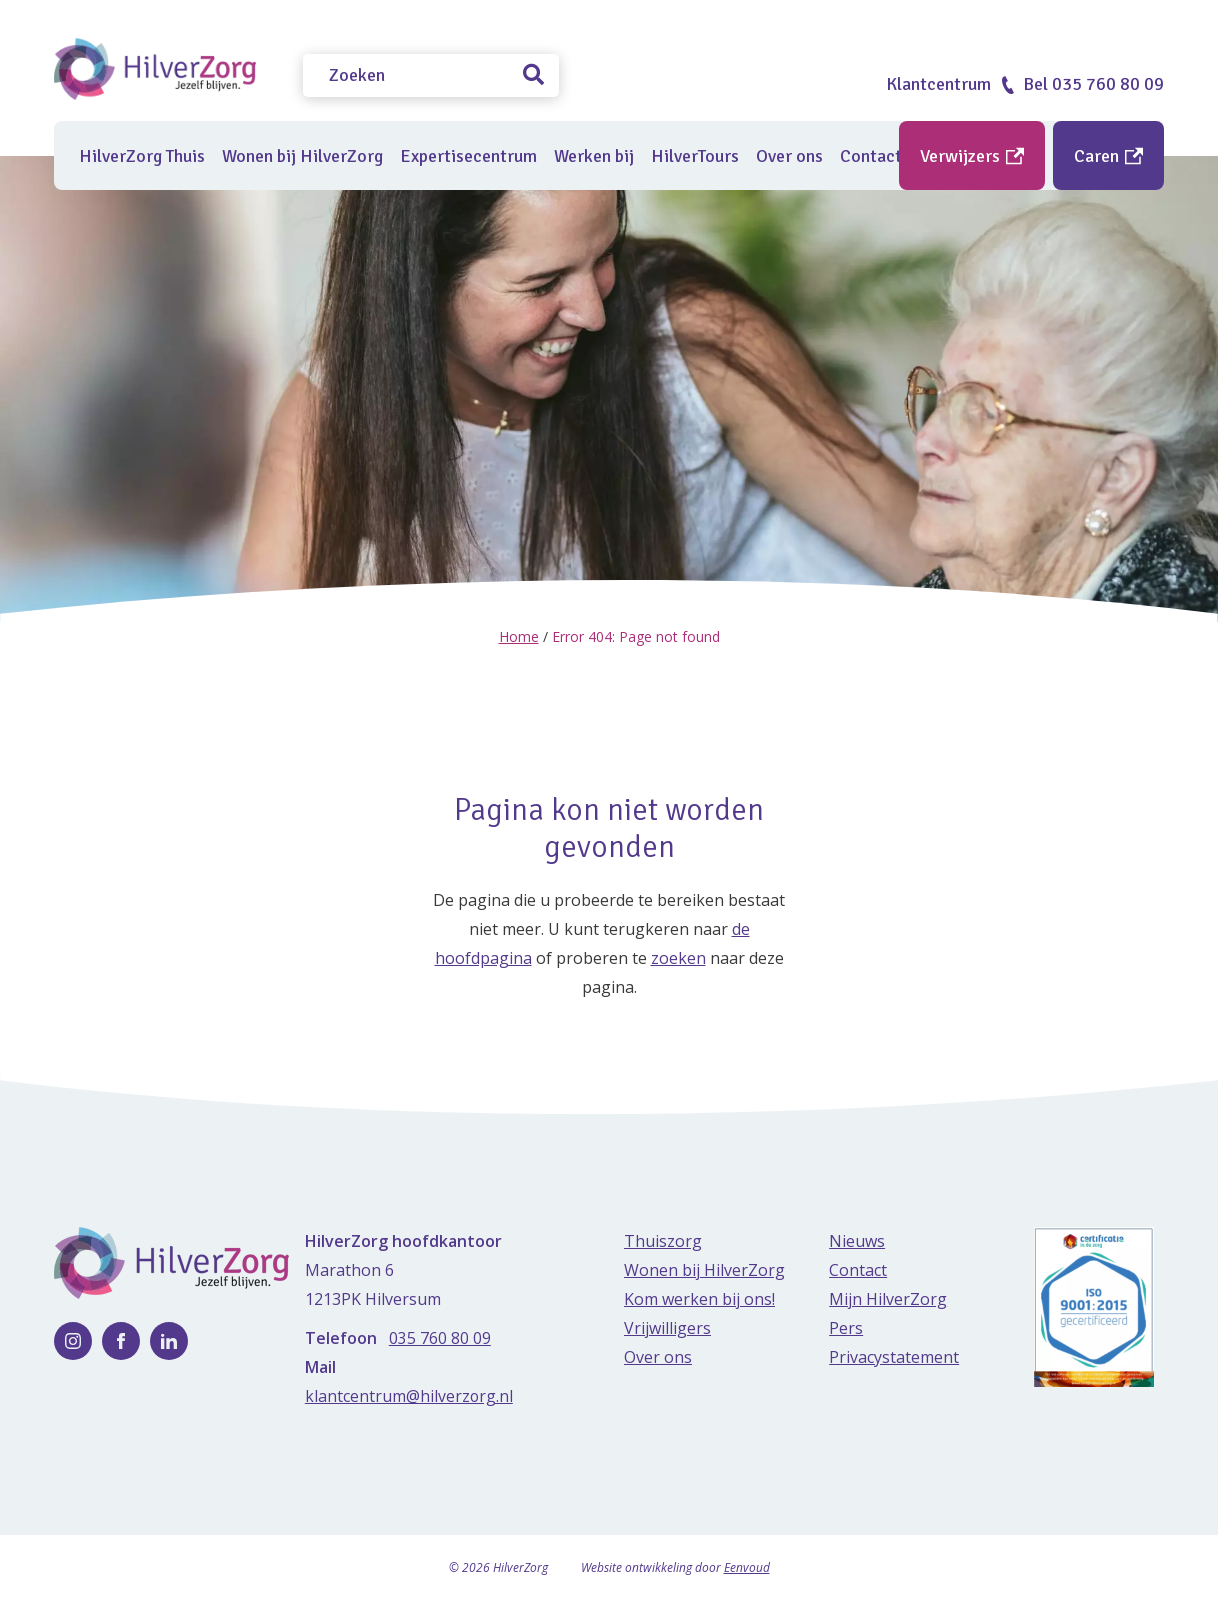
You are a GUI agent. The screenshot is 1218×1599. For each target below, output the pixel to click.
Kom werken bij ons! (699, 1298)
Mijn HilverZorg (888, 1298)
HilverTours (695, 156)
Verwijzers (972, 156)
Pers (846, 1327)
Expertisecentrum (468, 156)
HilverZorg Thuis (142, 156)
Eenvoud (747, 1566)
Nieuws (857, 1240)
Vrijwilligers (667, 1327)
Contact (858, 1269)
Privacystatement (894, 1356)
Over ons (789, 156)
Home (519, 636)
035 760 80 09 (440, 1337)
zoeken (678, 957)
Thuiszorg (663, 1240)
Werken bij (594, 156)
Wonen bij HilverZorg (302, 156)
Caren (1108, 156)
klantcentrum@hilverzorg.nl (409, 1395)
